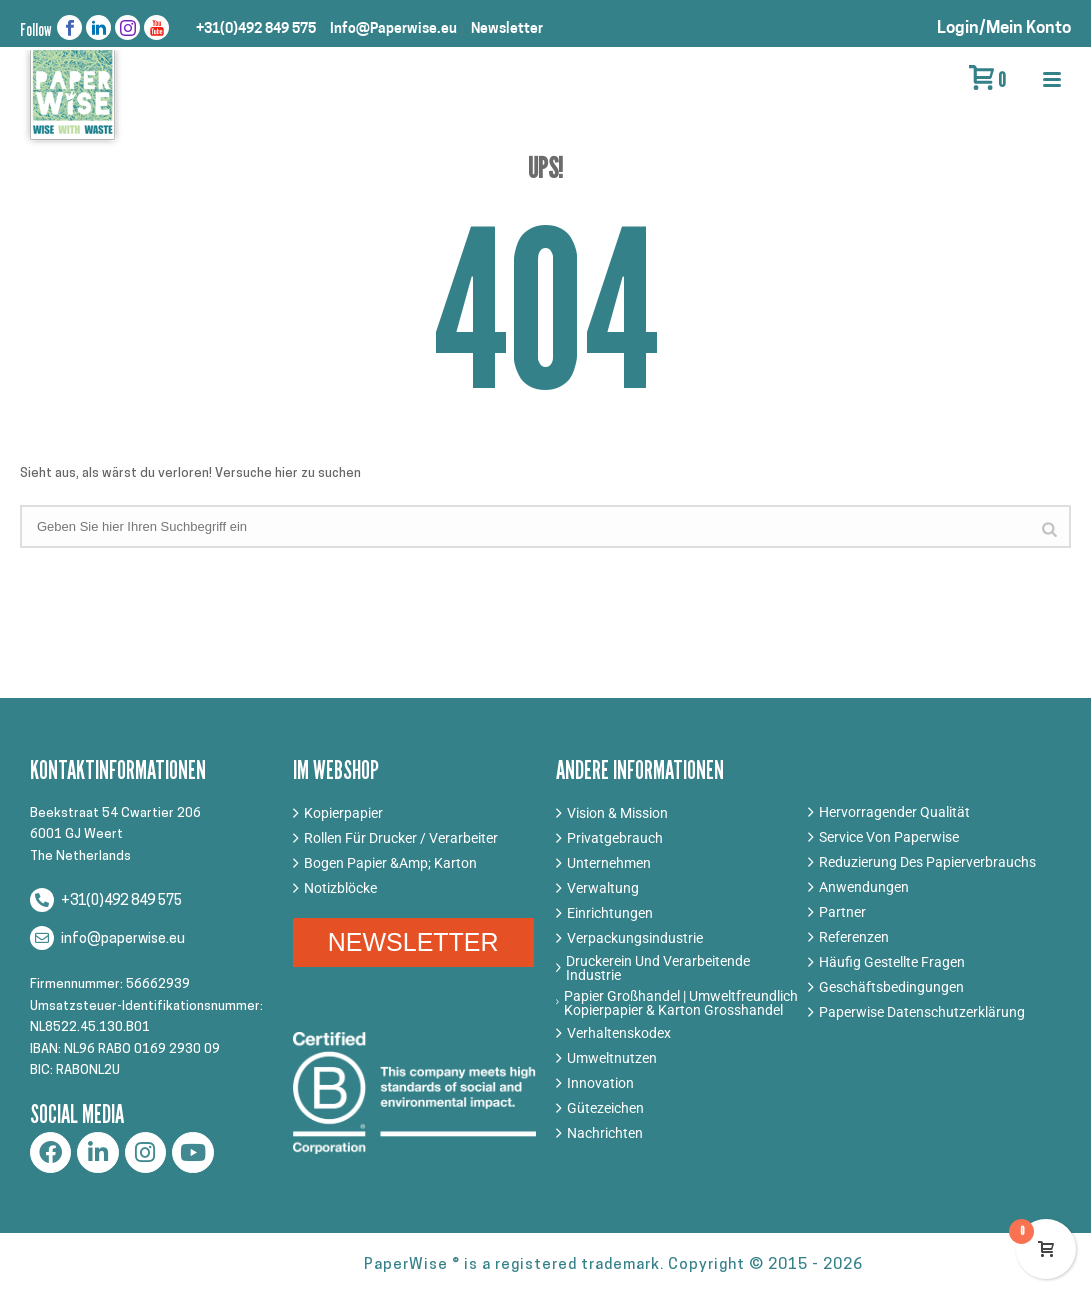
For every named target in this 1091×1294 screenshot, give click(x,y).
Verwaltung (603, 888)
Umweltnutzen (612, 1058)
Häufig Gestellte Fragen (892, 962)
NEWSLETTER (413, 942)
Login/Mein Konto (1004, 28)
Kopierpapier (343, 813)
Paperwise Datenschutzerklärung (922, 1012)
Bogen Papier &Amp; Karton (390, 863)
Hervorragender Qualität (894, 812)
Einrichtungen (610, 913)
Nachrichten (605, 1133)
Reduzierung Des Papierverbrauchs (927, 862)
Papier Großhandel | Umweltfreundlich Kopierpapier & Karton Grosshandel (681, 1003)
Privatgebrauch (615, 838)
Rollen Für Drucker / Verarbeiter (401, 838)
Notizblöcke (340, 888)
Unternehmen (609, 863)
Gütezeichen (605, 1108)
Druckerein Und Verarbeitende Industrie (658, 968)
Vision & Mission (617, 813)
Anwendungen (864, 887)
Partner (842, 912)
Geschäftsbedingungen (891, 987)
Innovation (600, 1083)
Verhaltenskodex (619, 1033)
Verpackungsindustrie (635, 938)
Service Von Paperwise (889, 837)
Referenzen (854, 937)
